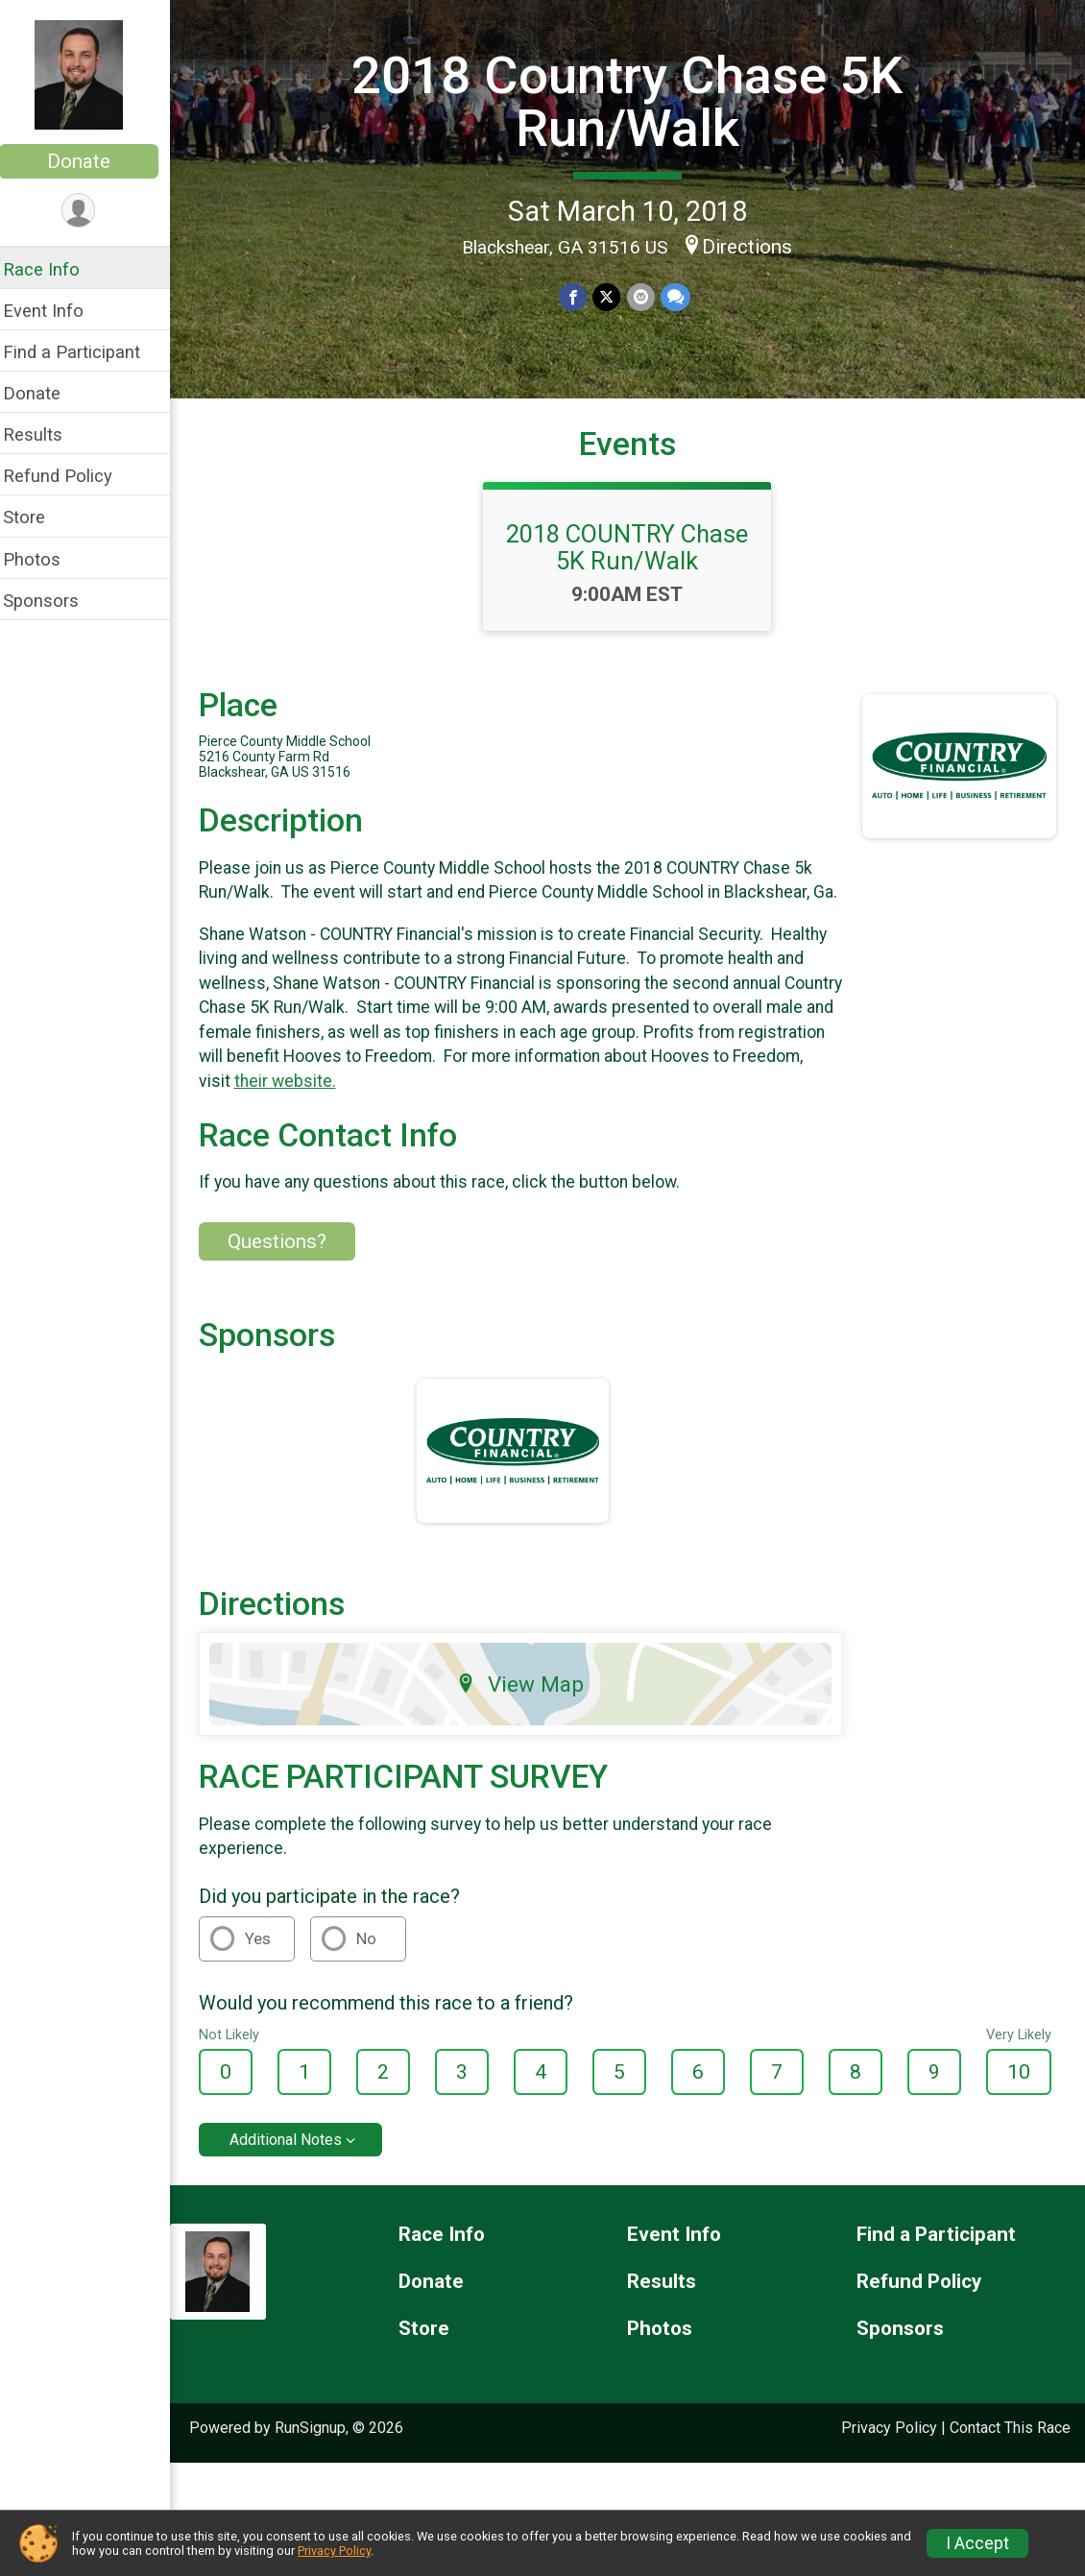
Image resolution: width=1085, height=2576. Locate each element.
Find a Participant (84, 352)
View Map (528, 1723)
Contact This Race (1010, 2467)
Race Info (53, 269)
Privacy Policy (889, 2467)
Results (45, 434)
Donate (91, 161)
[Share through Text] (681, 297)
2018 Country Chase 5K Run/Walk (633, 101)
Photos (44, 559)
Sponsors (53, 600)
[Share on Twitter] (613, 297)
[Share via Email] (647, 297)
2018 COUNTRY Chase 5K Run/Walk (634, 562)
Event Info (55, 311)
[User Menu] (91, 211)
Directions (754, 245)
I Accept (977, 2543)
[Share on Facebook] (579, 297)
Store (36, 517)
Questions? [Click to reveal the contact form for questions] (289, 1280)
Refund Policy (70, 476)
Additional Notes (298, 2179)
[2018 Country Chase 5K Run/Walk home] (91, 74)
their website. (371, 1120)
